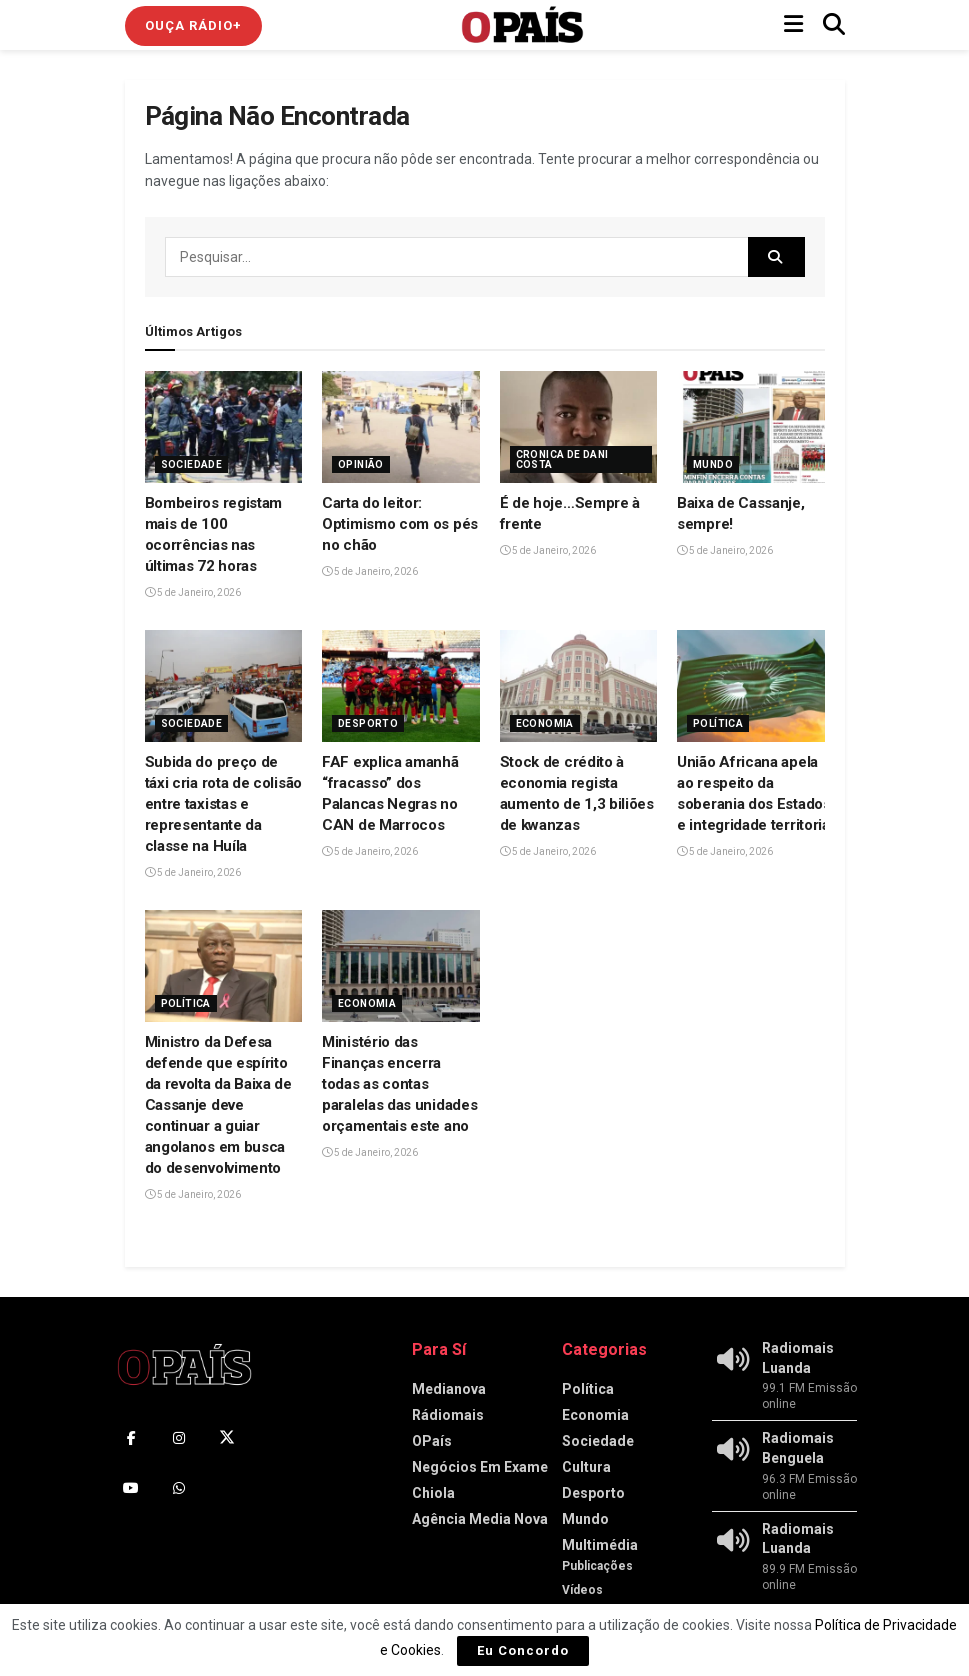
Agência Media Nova (480, 1519)
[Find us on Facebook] (131, 1438)
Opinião (361, 464)
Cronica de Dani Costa (562, 459)
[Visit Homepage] (523, 25)
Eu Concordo (523, 1650)
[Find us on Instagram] (179, 1438)
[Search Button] (834, 25)
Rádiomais (448, 1415)
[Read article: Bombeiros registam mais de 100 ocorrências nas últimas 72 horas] (224, 427)
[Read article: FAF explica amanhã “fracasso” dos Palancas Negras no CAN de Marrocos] (401, 686)
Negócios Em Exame (480, 1467)
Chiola (433, 1493)
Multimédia (600, 1545)
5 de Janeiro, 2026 (193, 592)
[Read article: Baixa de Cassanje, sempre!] (756, 427)
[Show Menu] (793, 25)
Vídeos (582, 1590)
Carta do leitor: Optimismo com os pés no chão (400, 524)
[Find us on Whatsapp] (179, 1488)
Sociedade (192, 464)
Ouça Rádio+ (193, 25)
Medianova (449, 1389)
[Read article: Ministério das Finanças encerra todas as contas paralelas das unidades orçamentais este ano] (401, 966)
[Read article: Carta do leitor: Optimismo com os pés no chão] (401, 427)
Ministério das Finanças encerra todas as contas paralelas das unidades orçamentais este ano (399, 1084)
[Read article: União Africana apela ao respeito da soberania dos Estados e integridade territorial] (756, 686)
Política (718, 723)
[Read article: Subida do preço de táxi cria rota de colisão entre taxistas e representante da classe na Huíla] (224, 686)
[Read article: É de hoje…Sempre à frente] (579, 427)
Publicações (597, 1566)
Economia (545, 723)
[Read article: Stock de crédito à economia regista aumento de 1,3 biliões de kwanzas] (579, 686)
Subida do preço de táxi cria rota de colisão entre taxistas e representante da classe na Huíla (224, 804)
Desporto (368, 723)
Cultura (586, 1467)
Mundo (713, 464)
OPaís (432, 1441)
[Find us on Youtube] (131, 1488)
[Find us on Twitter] (227, 1438)
